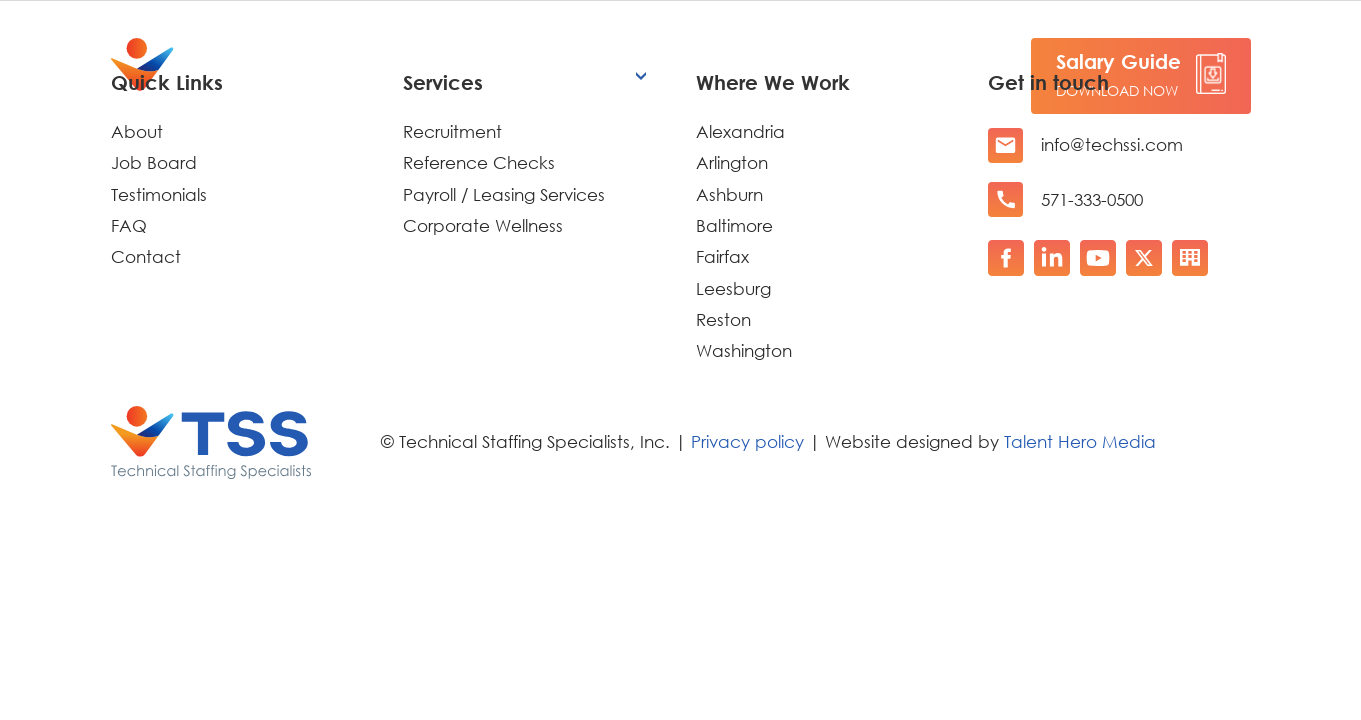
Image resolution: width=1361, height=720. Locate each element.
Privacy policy (747, 441)
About (137, 131)
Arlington (732, 162)
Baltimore (734, 225)
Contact (146, 256)
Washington (744, 350)
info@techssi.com (1112, 144)
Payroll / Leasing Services (504, 194)
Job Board (154, 162)
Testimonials (159, 194)
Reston (723, 319)
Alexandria (740, 131)
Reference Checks (479, 162)
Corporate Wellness (483, 225)
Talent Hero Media (1080, 441)
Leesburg (733, 288)
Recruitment (452, 131)
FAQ (129, 225)
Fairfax (722, 256)
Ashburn (729, 194)
